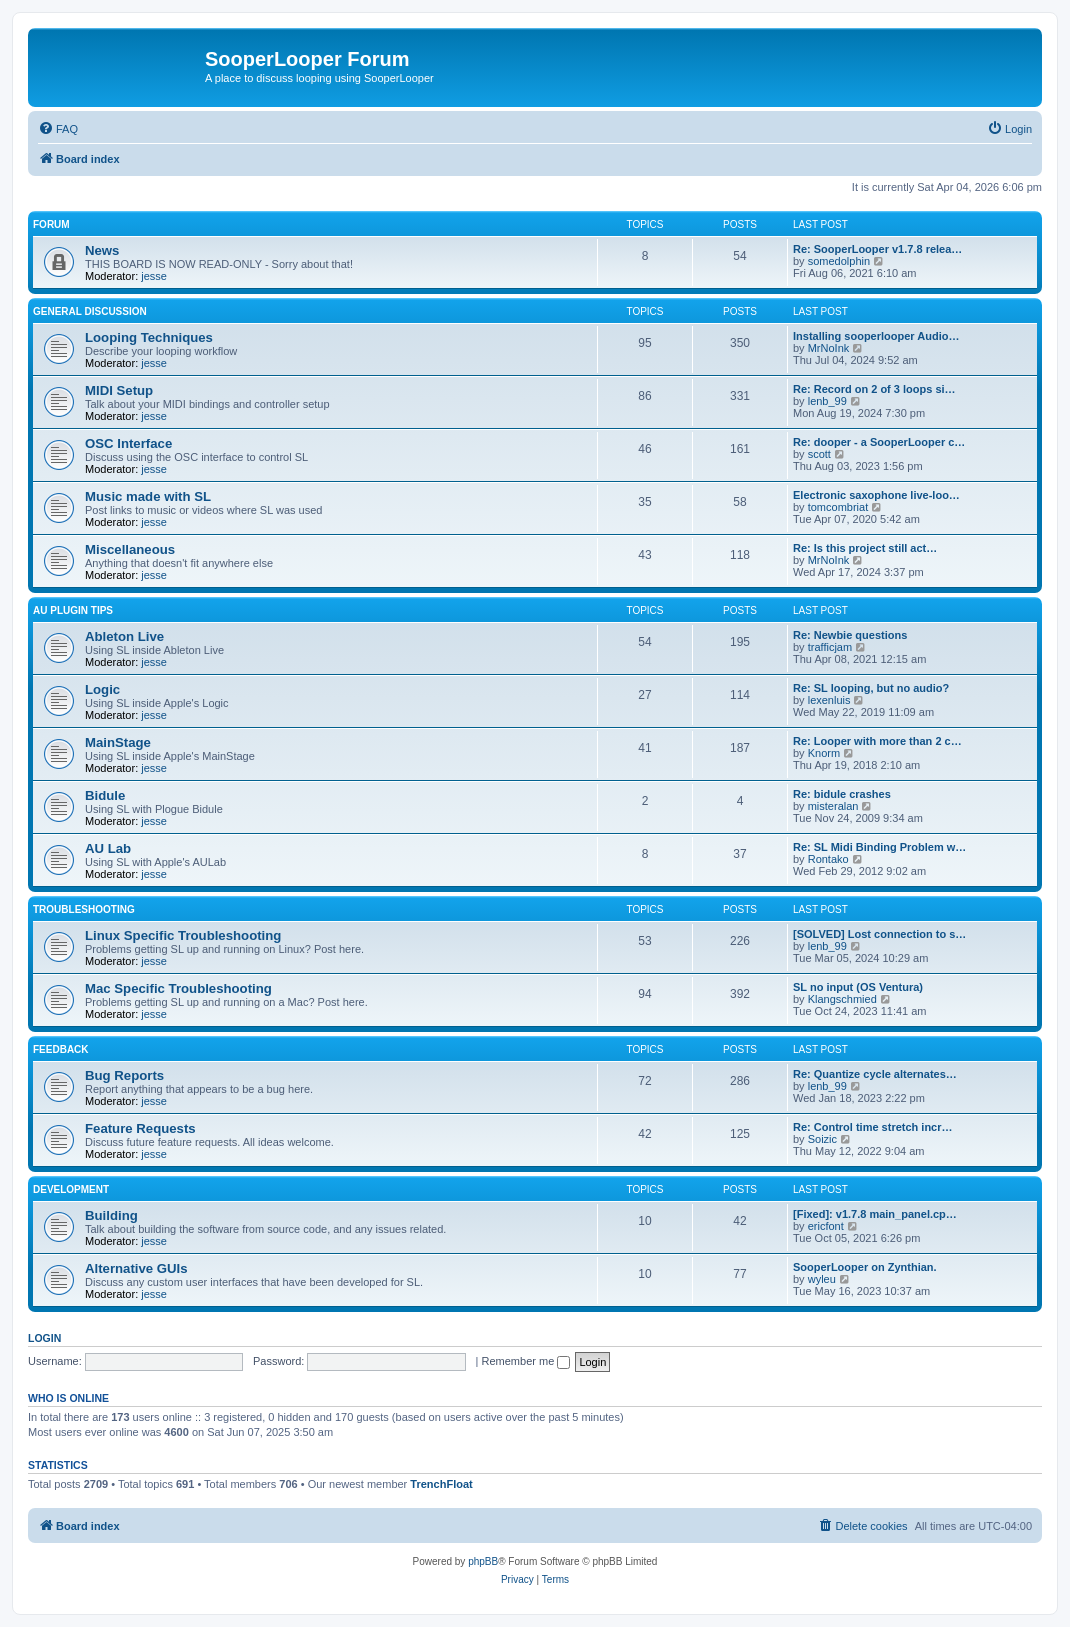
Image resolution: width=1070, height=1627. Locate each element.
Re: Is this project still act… (865, 548)
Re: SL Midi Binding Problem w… (879, 847)
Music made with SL (148, 496)
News (102, 250)
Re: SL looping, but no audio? (871, 688)
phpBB (483, 1561)
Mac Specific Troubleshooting (178, 988)
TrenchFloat (441, 1484)
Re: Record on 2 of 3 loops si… (874, 389)
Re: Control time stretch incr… (873, 1127)
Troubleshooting (84, 909)
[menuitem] (58, 129)
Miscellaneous (130, 549)
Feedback (61, 1049)
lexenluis (829, 700)
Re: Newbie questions (850, 635)
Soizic (822, 1139)
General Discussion (90, 311)
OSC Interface (128, 443)
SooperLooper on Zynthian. (865, 1267)
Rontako (828, 859)
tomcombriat (838, 507)
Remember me (526, 1361)
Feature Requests (140, 1128)
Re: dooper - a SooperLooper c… (879, 442)
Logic (102, 689)
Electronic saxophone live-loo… (876, 495)
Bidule (105, 795)
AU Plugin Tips (73, 610)
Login (44, 1338)
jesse (154, 276)
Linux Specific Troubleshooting (183, 935)
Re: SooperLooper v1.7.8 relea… (877, 249)
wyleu (822, 1279)
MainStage (118, 742)
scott (819, 454)
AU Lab (108, 848)
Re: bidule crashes (842, 794)
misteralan (833, 806)
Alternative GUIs (136, 1268)
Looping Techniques (149, 337)
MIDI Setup (119, 390)
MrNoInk (829, 348)
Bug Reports (124, 1075)
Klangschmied (842, 999)
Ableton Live (124, 636)
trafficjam (830, 647)
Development (71, 1189)
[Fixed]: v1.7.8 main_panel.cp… (875, 1214)
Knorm (824, 753)
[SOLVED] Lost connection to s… (879, 934)
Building (111, 1215)
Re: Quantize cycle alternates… (875, 1074)
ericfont (826, 1226)
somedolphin (839, 261)
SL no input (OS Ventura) (858, 987)
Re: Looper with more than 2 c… (877, 741)
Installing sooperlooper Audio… (876, 336)
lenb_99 (827, 401)
